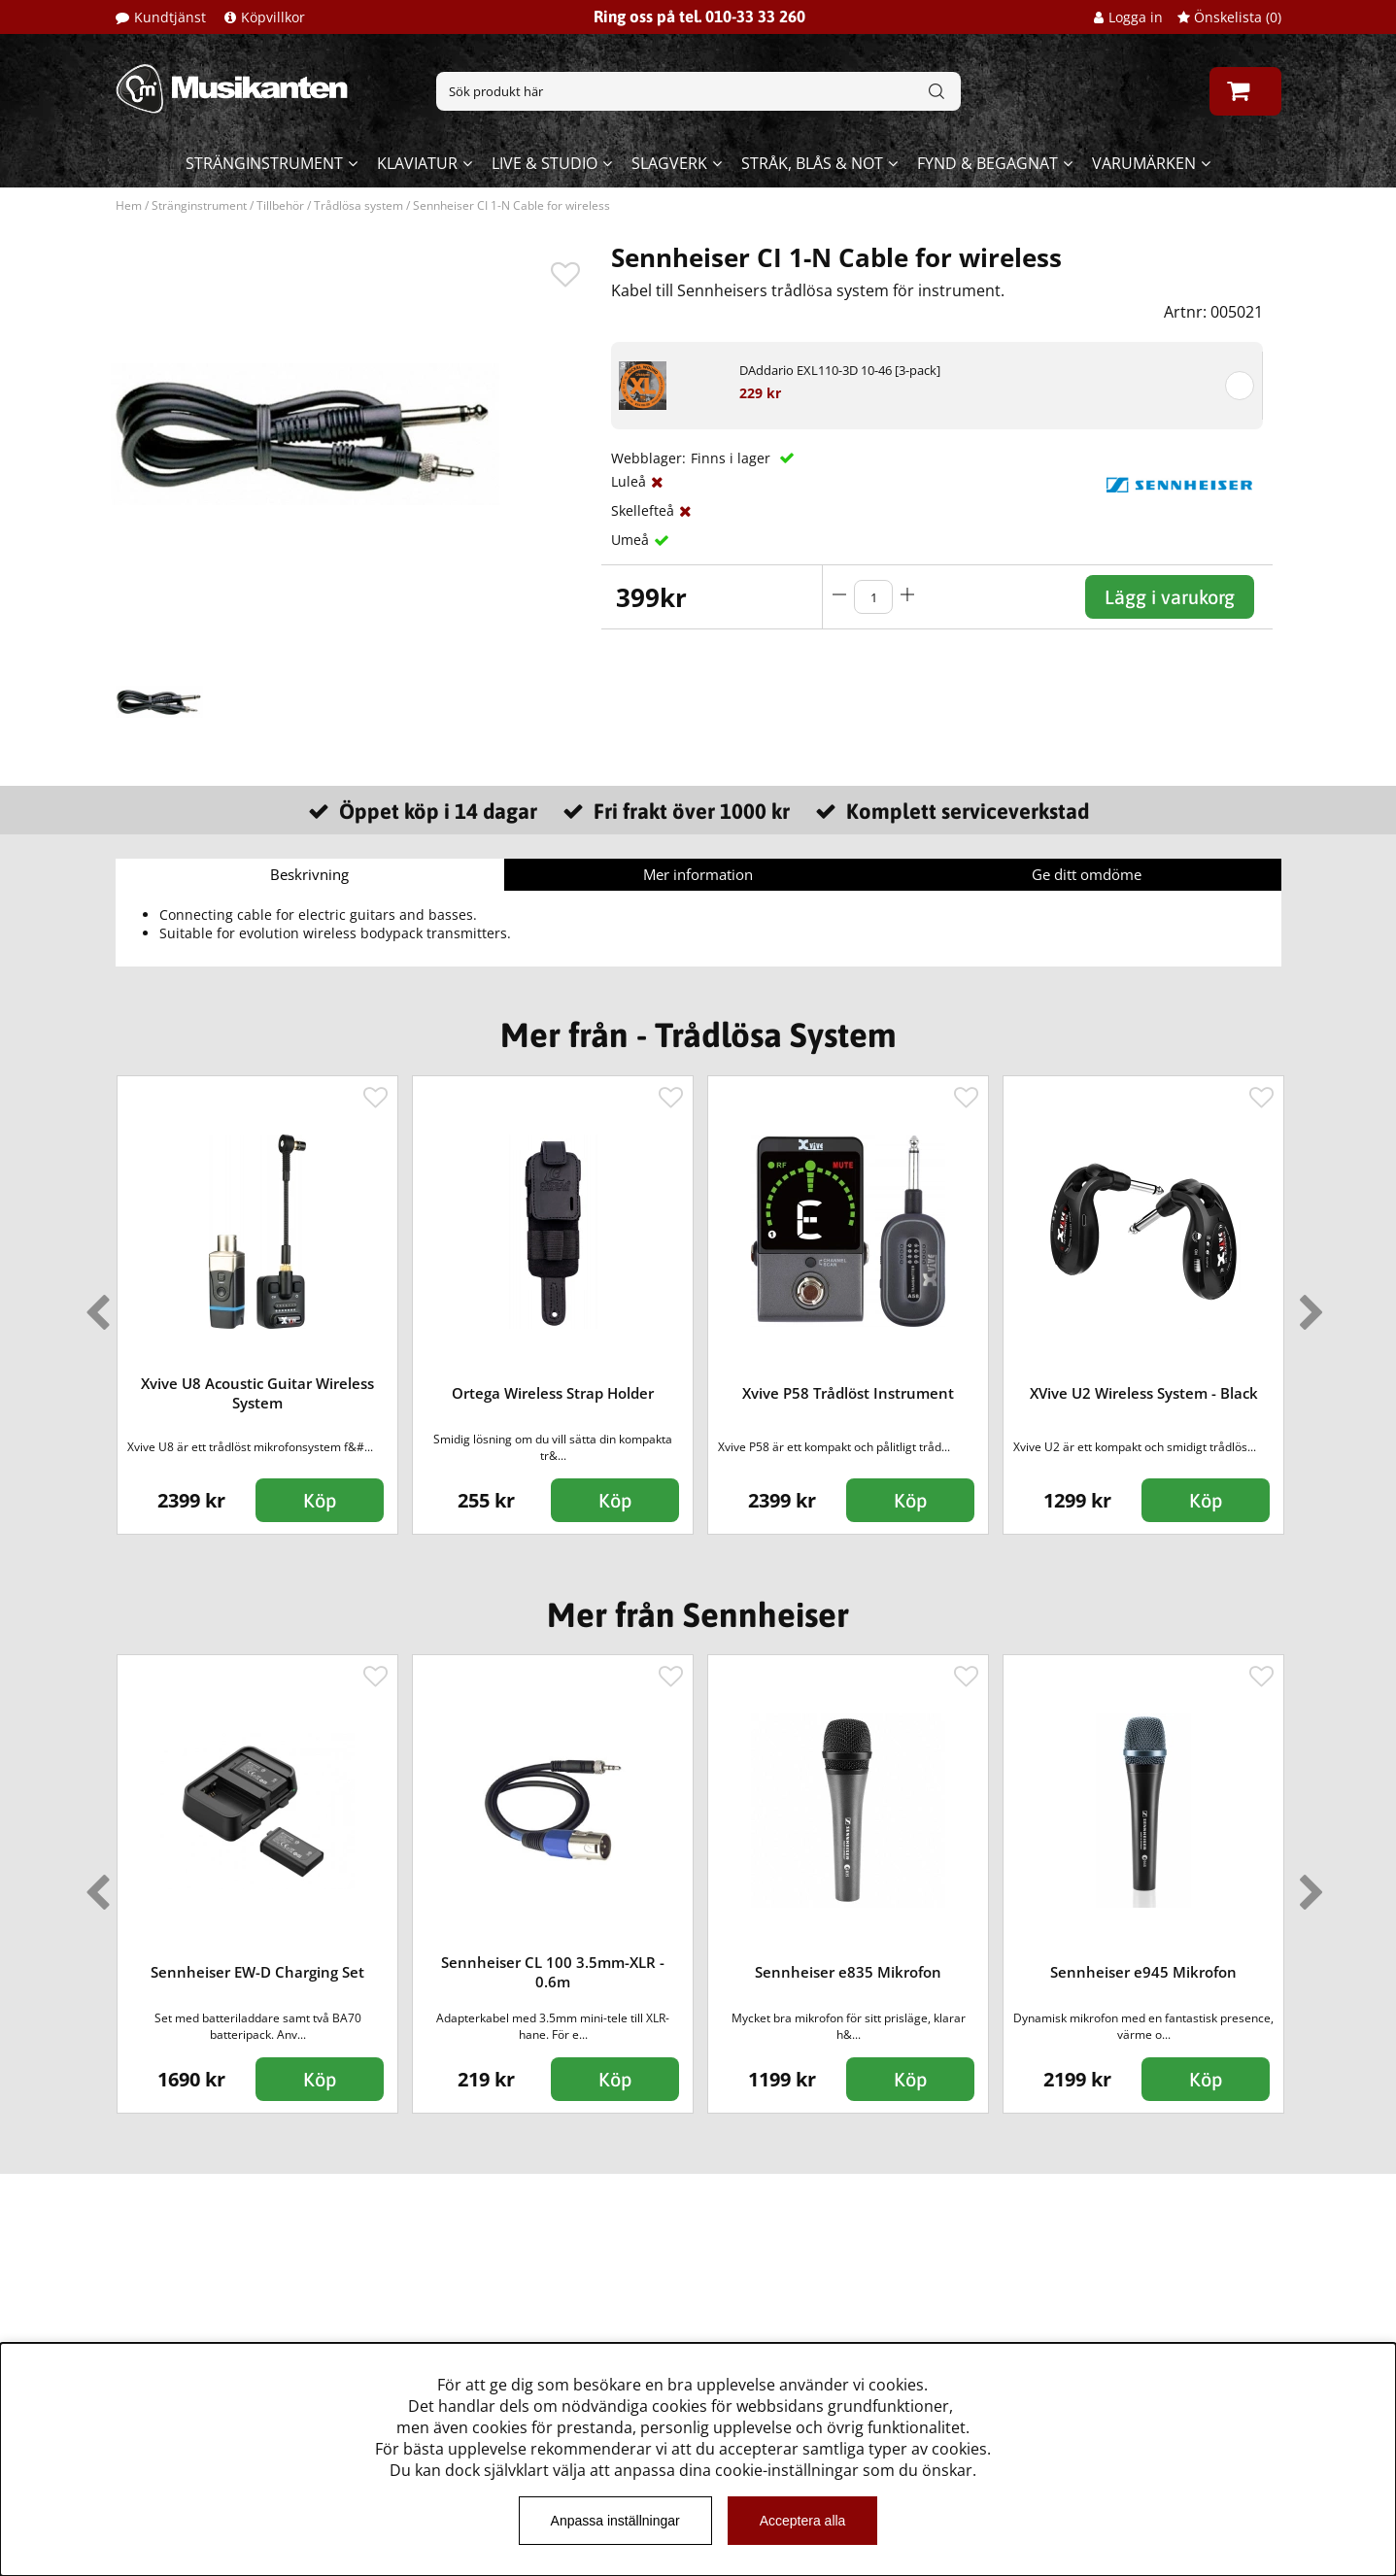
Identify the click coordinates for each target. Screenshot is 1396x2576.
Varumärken (1144, 163)
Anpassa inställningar (615, 2520)
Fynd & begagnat (987, 163)
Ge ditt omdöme (1086, 874)
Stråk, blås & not (812, 163)
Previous (93, 1304)
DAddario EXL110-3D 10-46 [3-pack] (839, 370)
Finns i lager (732, 458)
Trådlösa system (358, 205)
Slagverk (669, 163)
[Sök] (698, 91)
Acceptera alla (803, 2520)
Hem (129, 205)
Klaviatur (417, 163)
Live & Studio (544, 163)
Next (1307, 1304)
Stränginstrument (264, 163)
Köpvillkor (273, 17)
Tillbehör (280, 205)
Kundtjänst (170, 17)
